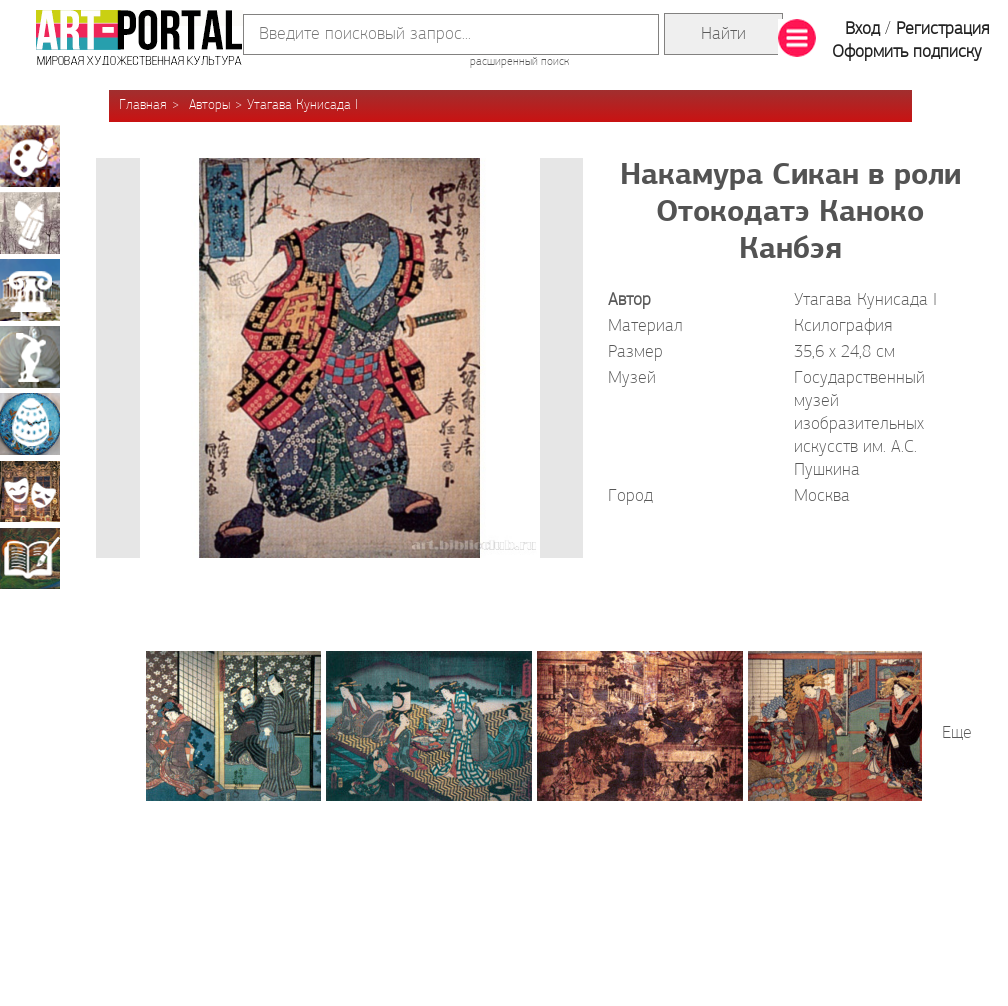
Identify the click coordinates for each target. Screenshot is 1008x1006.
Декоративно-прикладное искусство (30, 424)
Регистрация (942, 29)
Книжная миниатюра (30, 558)
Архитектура (30, 290)
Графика (30, 223)
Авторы (209, 105)
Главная (143, 105)
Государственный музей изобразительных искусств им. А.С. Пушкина (859, 424)
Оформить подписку (907, 52)
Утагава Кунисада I (302, 105)
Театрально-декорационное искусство (30, 491)
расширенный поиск (519, 62)
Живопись (30, 156)
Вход (862, 29)
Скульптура (30, 357)
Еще (957, 733)
